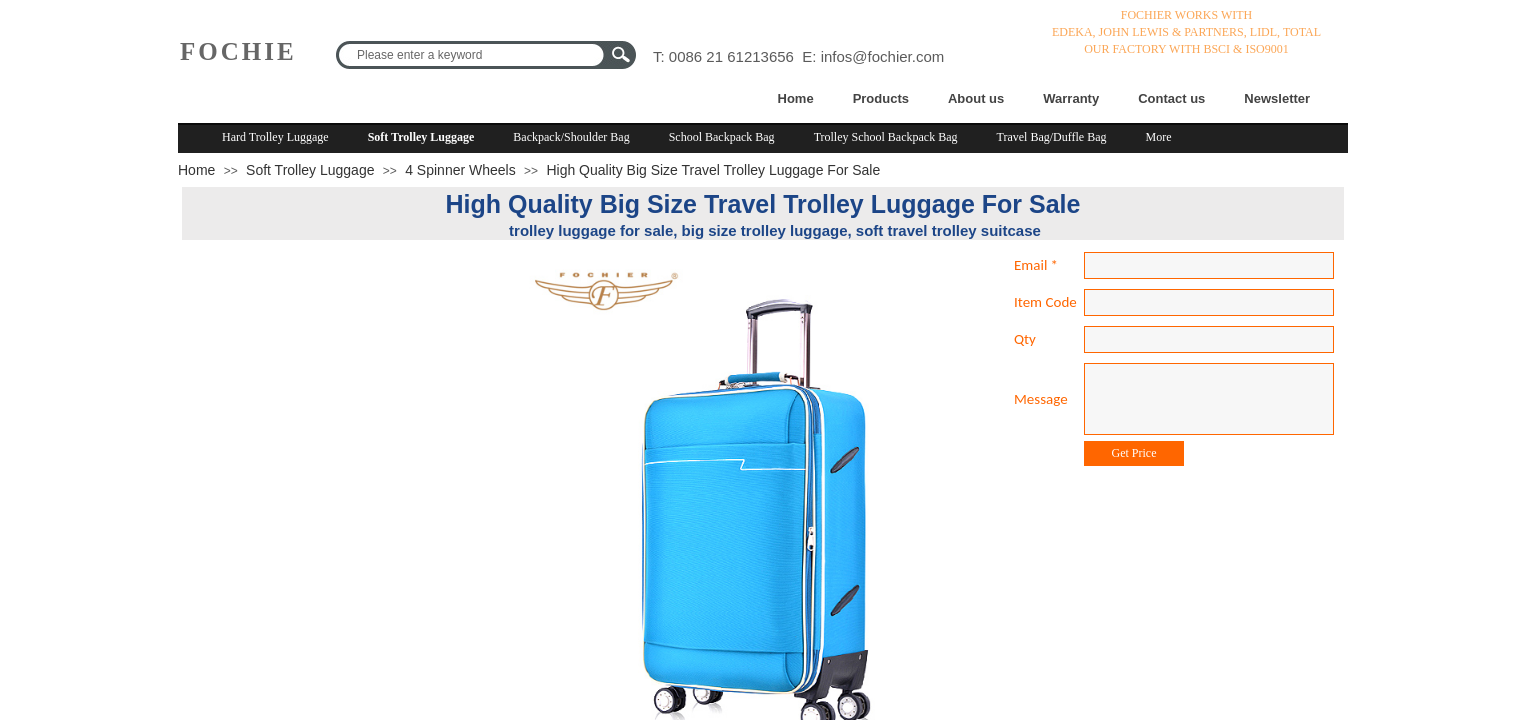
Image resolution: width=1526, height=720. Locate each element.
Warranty (1071, 98)
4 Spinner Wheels (460, 170)
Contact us (1171, 98)
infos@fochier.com (883, 56)
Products (881, 98)
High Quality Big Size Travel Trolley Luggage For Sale (713, 170)
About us (976, 98)
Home (796, 98)
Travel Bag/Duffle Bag (1052, 137)
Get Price (1134, 453)
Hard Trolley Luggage (275, 137)
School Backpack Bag (722, 137)
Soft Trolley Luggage (421, 137)
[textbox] (473, 55)
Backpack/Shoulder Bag (571, 137)
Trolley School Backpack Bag (886, 137)
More (1159, 137)
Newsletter (1277, 98)
